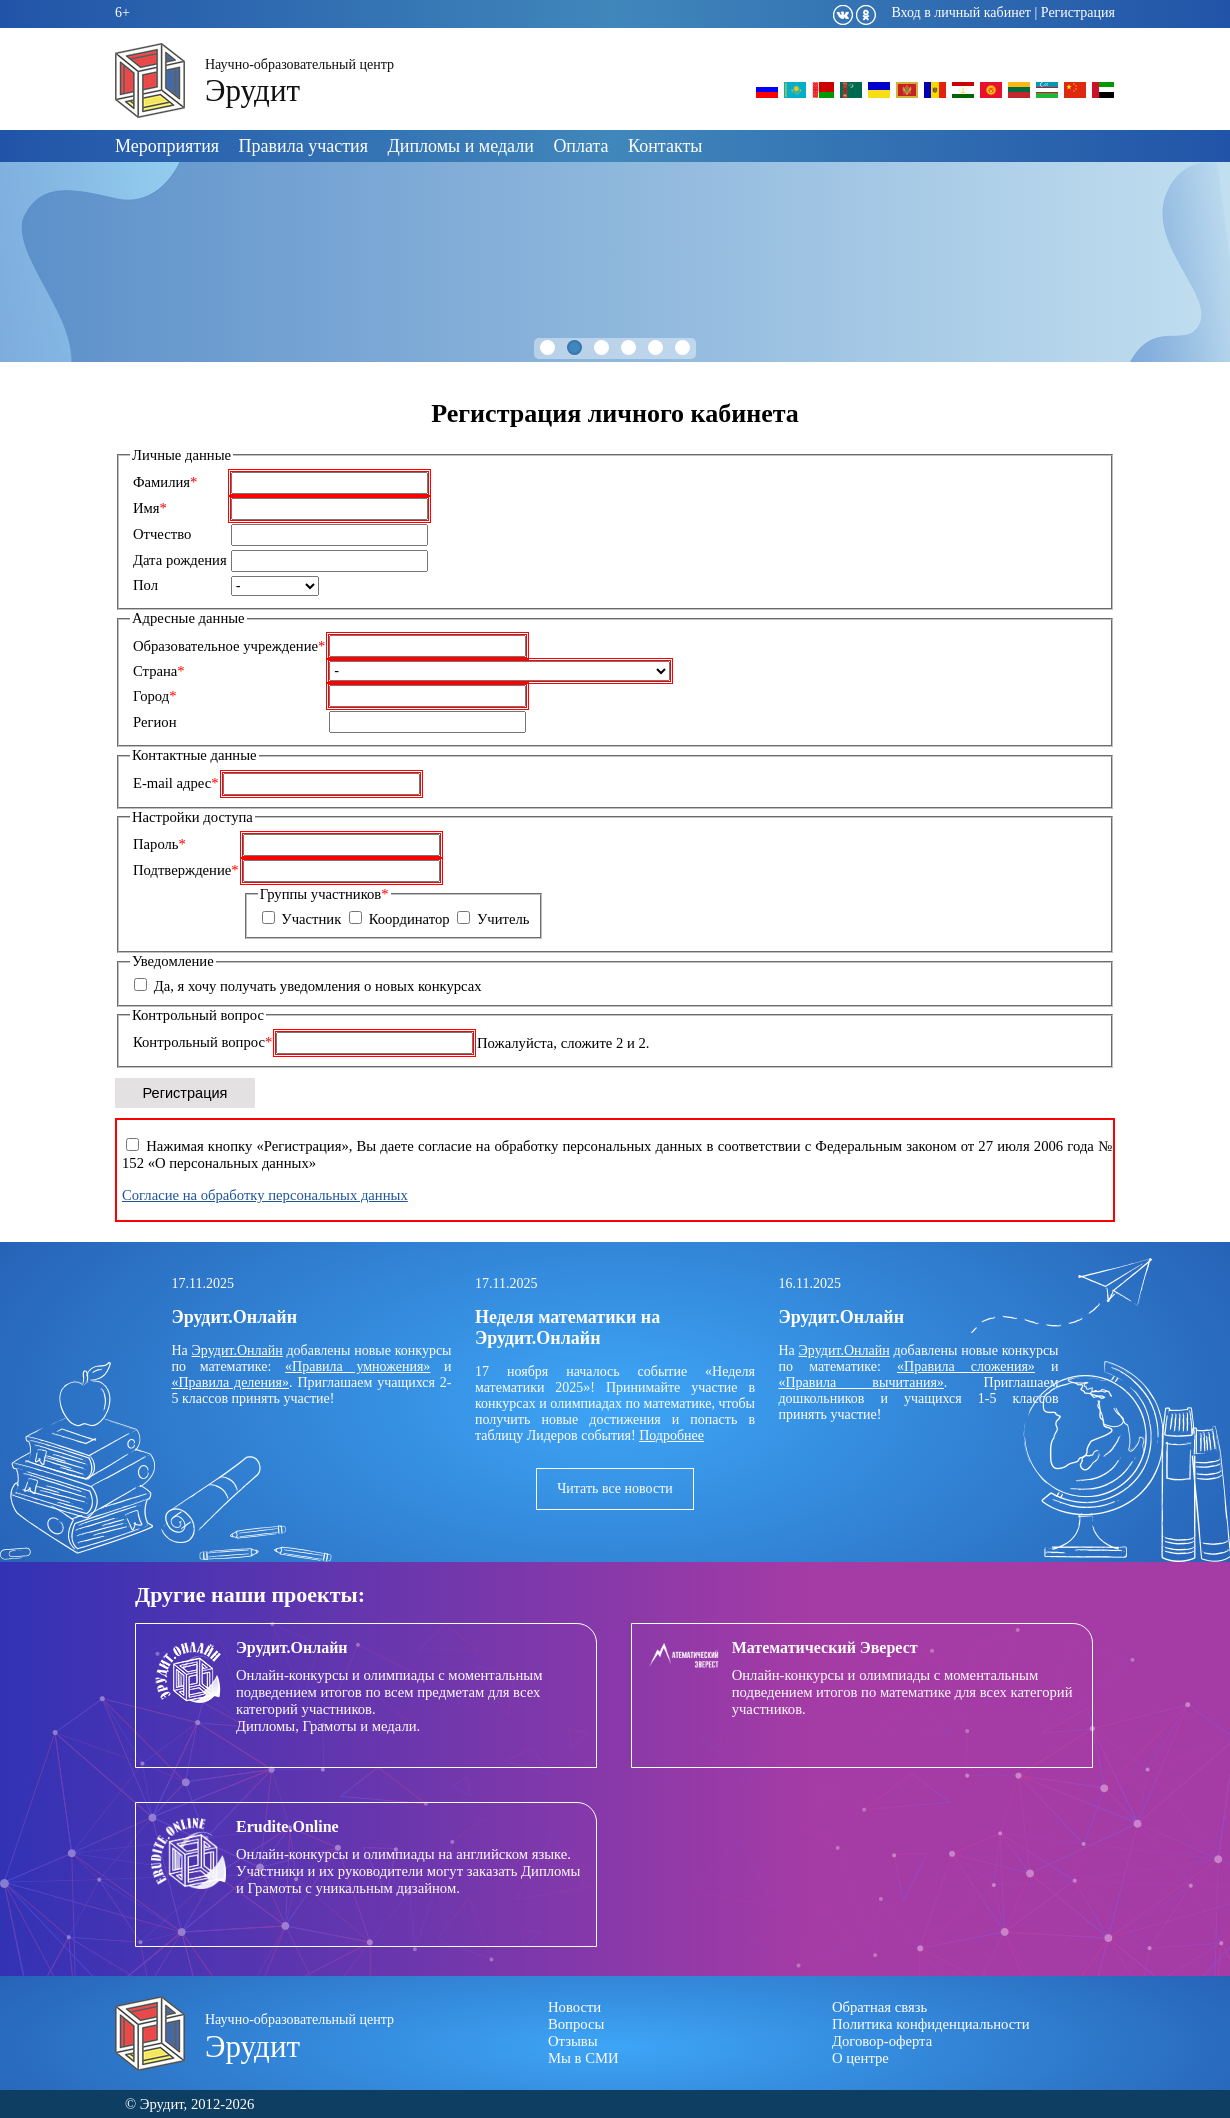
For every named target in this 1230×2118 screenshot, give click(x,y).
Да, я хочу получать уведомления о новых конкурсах (318, 986)
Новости (574, 2007)
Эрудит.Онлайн (237, 1350)
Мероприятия (167, 146)
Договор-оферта (882, 2041)
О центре (860, 2058)
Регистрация (1078, 12)
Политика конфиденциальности (931, 2024)
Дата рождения (180, 560)
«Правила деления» (230, 1382)
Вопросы (576, 2024)
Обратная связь (879, 2007)
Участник (311, 919)
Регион (155, 722)
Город (155, 696)
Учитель (503, 919)
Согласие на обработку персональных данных (265, 1195)
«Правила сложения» (966, 1366)
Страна (159, 671)
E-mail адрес (176, 783)
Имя (150, 508)
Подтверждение (186, 870)
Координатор (409, 919)
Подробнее (671, 1435)
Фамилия (165, 482)
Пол (145, 585)
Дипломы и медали (461, 146)
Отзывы (573, 2041)
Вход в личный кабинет (961, 12)
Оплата (580, 146)
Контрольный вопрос (202, 1042)
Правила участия (303, 146)
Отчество (162, 534)
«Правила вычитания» (861, 1382)
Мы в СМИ (583, 2058)
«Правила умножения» (357, 1366)
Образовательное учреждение (229, 646)
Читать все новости (615, 1488)
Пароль (159, 844)
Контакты (665, 146)
